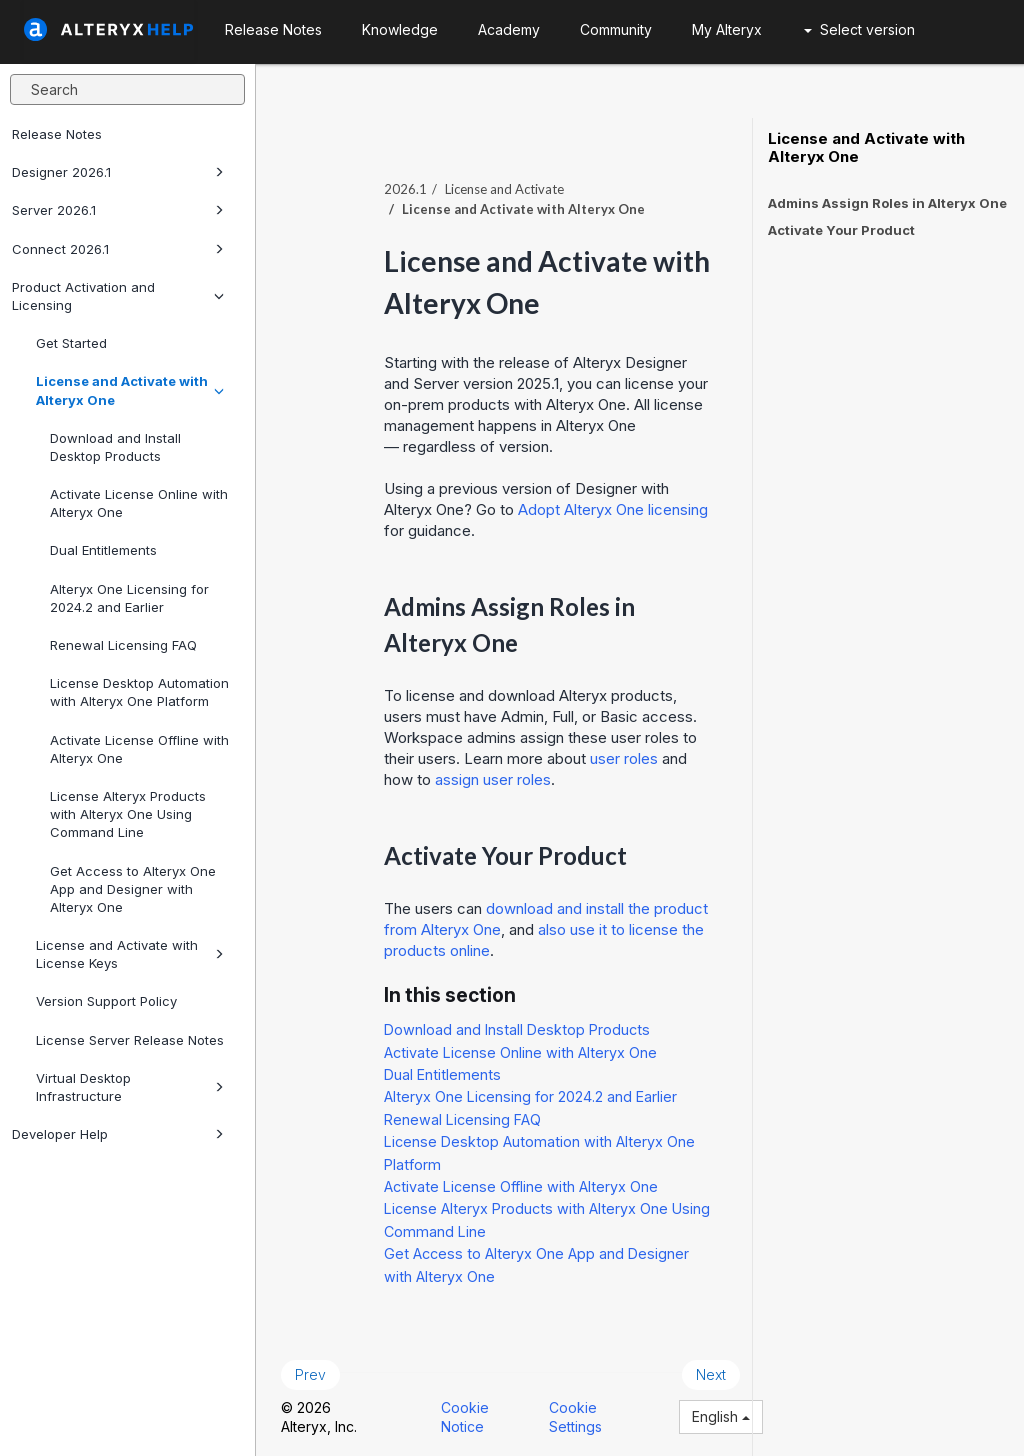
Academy (509, 29)
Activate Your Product (841, 230)
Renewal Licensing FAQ (123, 645)
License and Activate (504, 189)
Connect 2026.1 (118, 249)
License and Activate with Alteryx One (130, 390)
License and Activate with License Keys (130, 954)
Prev (310, 1374)
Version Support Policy (106, 1001)
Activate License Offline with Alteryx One (139, 749)
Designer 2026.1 (118, 172)
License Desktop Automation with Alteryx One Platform (139, 692)
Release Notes (57, 134)
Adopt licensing (613, 509)
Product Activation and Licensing (118, 296)
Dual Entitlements (103, 550)
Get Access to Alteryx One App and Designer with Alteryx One (133, 889)
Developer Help (118, 1134)
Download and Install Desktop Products (115, 447)
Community (616, 29)
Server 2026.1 (118, 210)
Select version (859, 29)
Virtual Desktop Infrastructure (130, 1087)
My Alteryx (727, 29)
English (721, 1416)
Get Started (71, 343)
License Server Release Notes (130, 1040)
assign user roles (493, 779)
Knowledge (400, 29)
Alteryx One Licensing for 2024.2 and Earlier (129, 598)
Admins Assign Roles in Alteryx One (887, 203)
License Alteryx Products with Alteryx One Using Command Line (128, 814)
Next (711, 1374)
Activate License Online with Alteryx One (139, 503)
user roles (624, 758)
